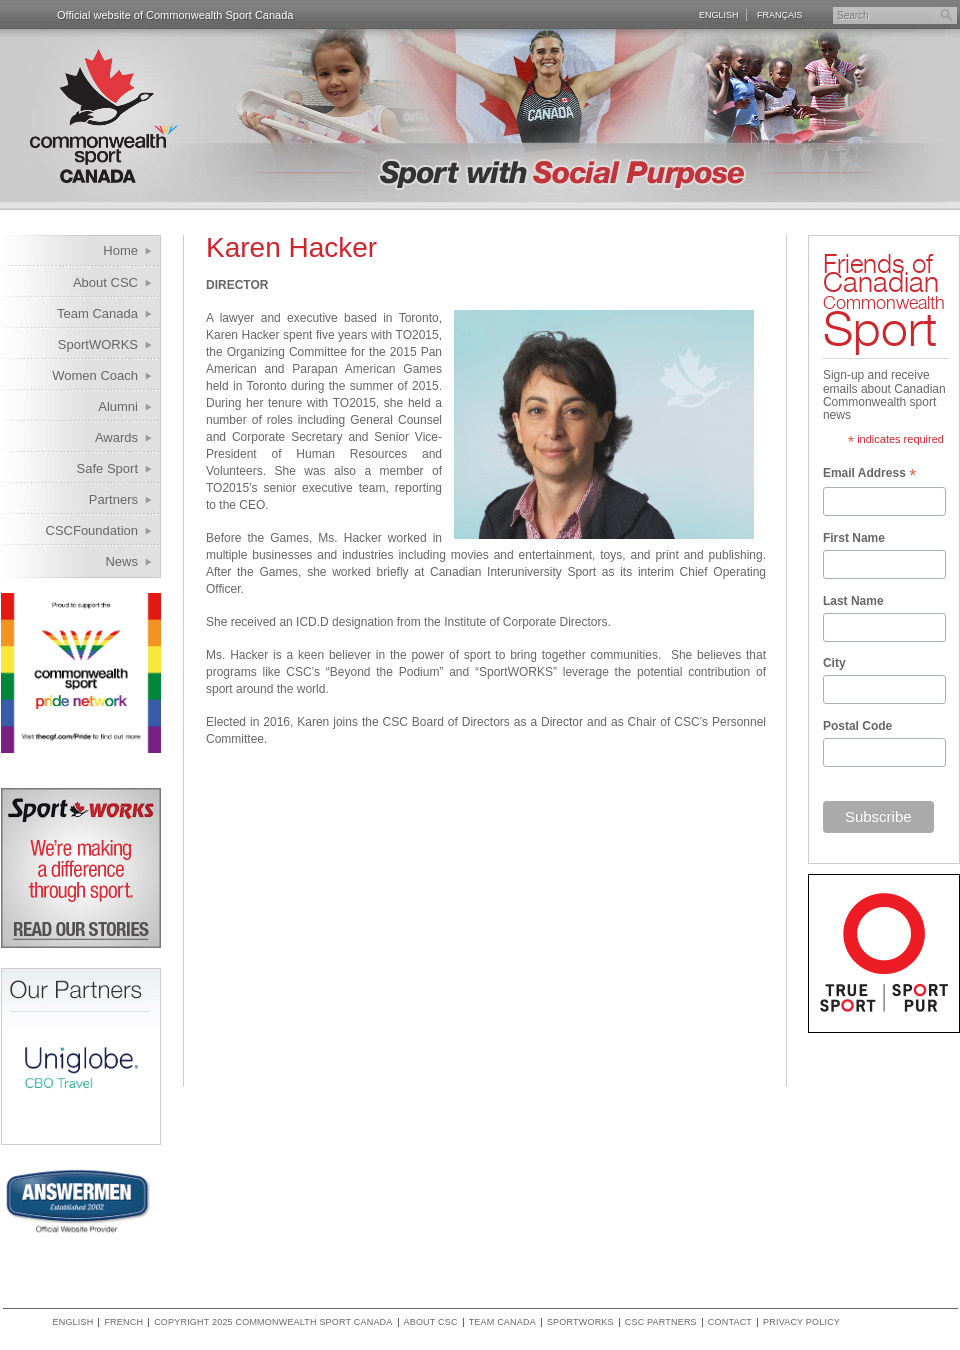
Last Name (853, 601)
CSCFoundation (92, 530)
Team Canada (97, 313)
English (719, 15)
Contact (730, 1322)
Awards (116, 437)
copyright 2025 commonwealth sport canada (273, 1322)
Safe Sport (107, 468)
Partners (113, 499)
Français (780, 15)
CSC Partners (661, 1322)
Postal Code (857, 726)
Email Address (869, 475)
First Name (854, 538)
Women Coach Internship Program (82, 378)
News (121, 561)
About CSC (105, 282)
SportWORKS (98, 344)
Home (120, 250)
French (123, 1322)
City (834, 663)
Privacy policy (801, 1322)
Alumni (118, 406)
